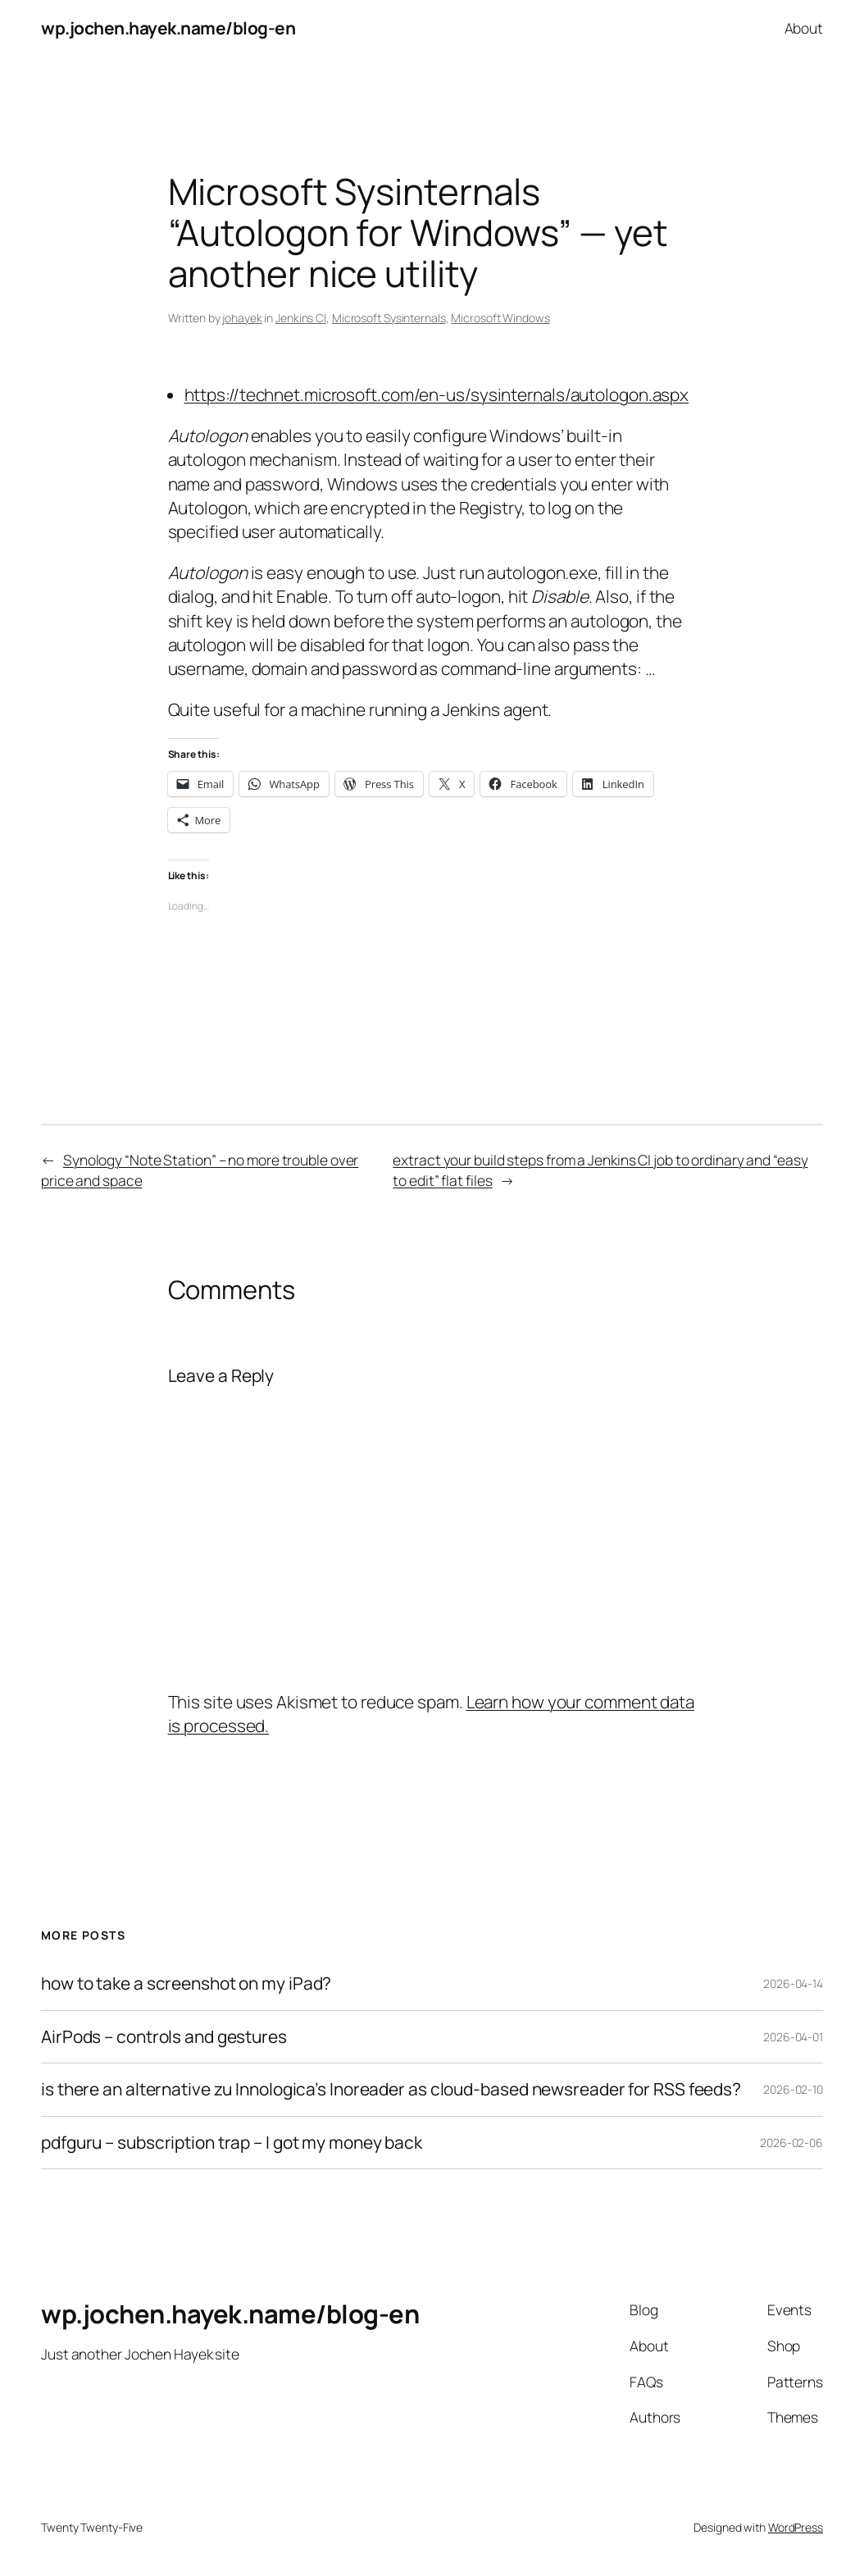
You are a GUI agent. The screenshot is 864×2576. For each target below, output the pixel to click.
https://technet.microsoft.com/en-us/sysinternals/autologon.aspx (436, 394)
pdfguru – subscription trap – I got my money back (231, 2142)
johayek (241, 318)
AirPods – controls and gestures (164, 2036)
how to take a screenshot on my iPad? (186, 1983)
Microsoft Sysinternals (389, 318)
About (804, 28)
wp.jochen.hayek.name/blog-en (168, 27)
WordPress (795, 2527)
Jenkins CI (300, 318)
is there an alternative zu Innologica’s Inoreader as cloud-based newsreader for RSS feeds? (391, 2089)
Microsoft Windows (500, 318)
